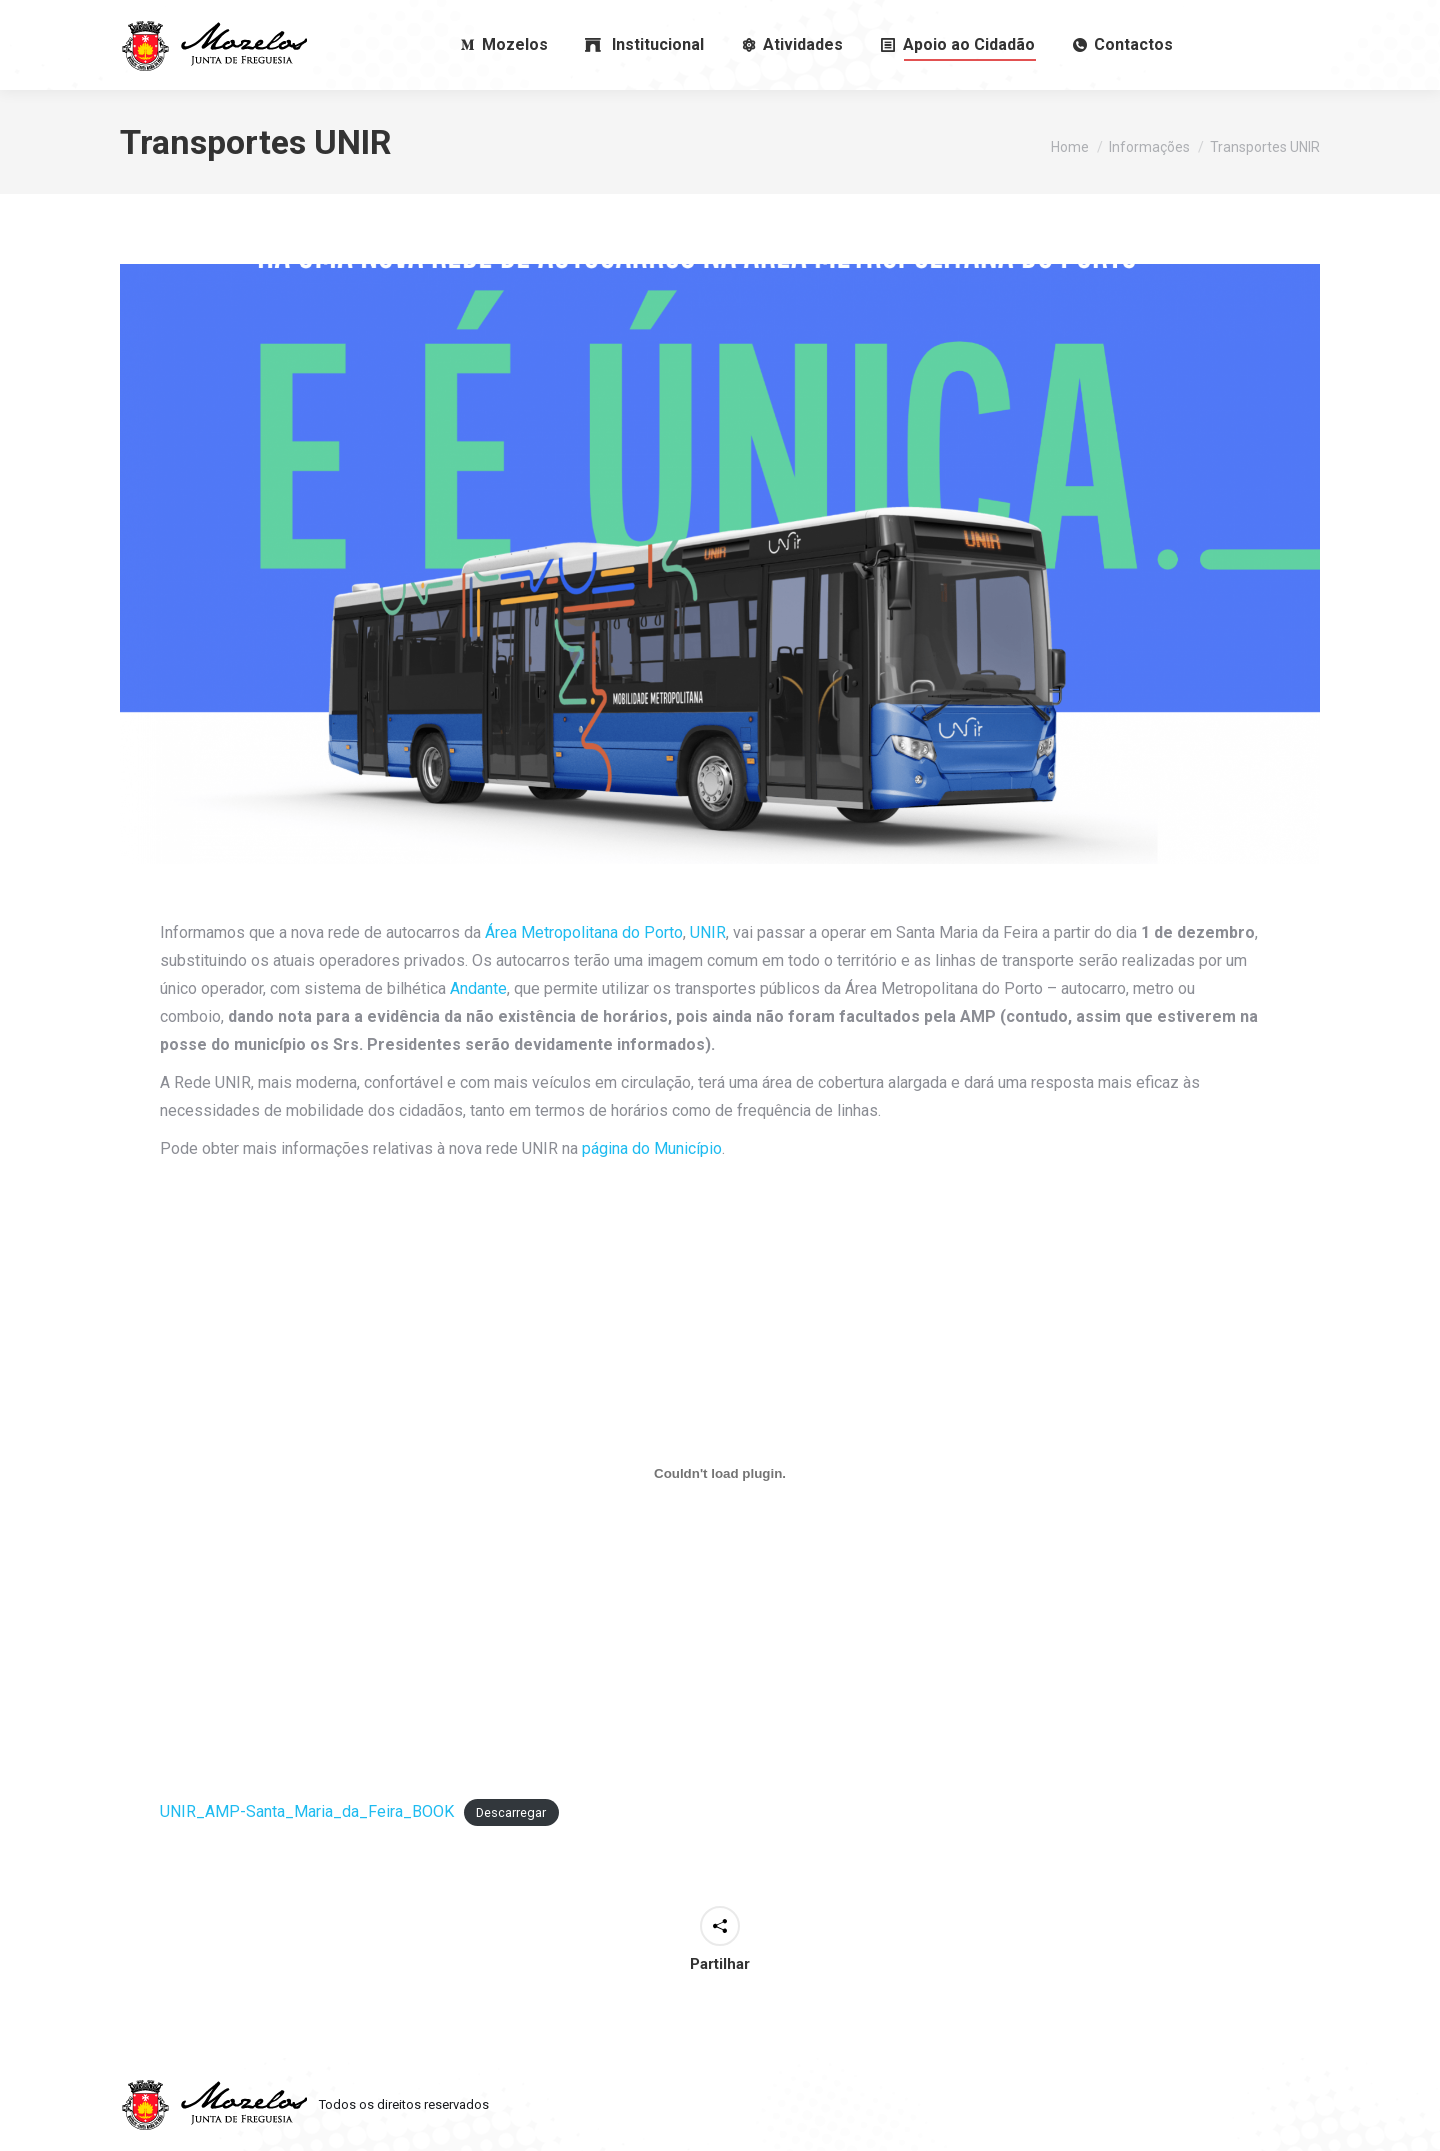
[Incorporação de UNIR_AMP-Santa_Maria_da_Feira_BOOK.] (720, 1473)
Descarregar (511, 1812)
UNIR (708, 932)
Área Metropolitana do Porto (584, 932)
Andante (478, 988)
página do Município (652, 1148)
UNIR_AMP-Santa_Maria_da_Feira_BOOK (307, 1811)
